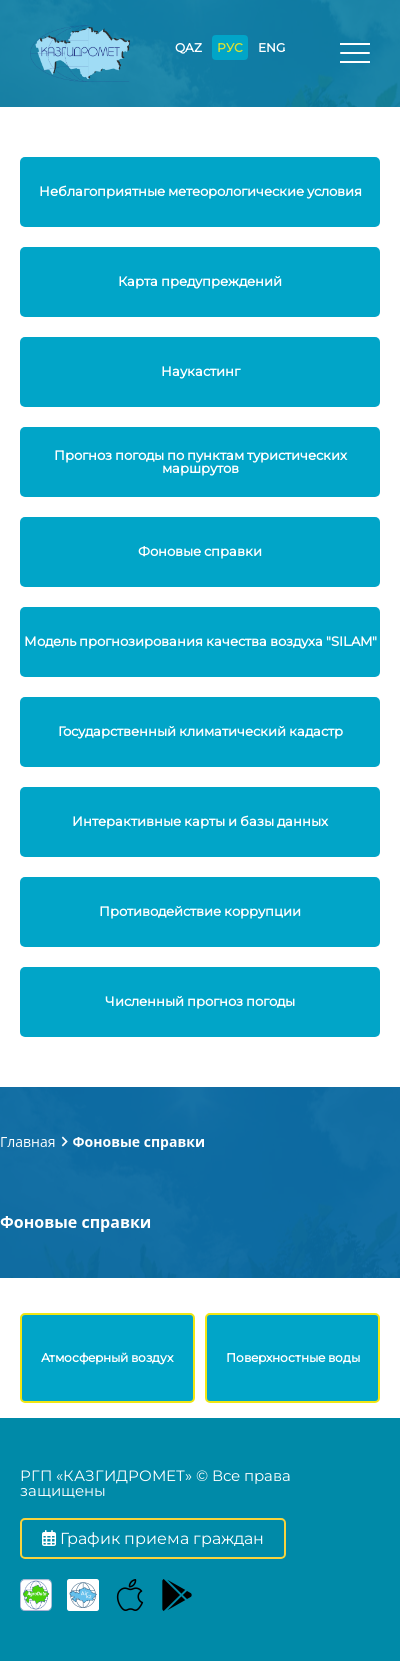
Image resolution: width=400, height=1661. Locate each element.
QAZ (188, 47)
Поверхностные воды (293, 1358)
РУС (230, 47)
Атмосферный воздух (107, 1358)
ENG (271, 47)
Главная (28, 1141)
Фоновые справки (139, 1141)
